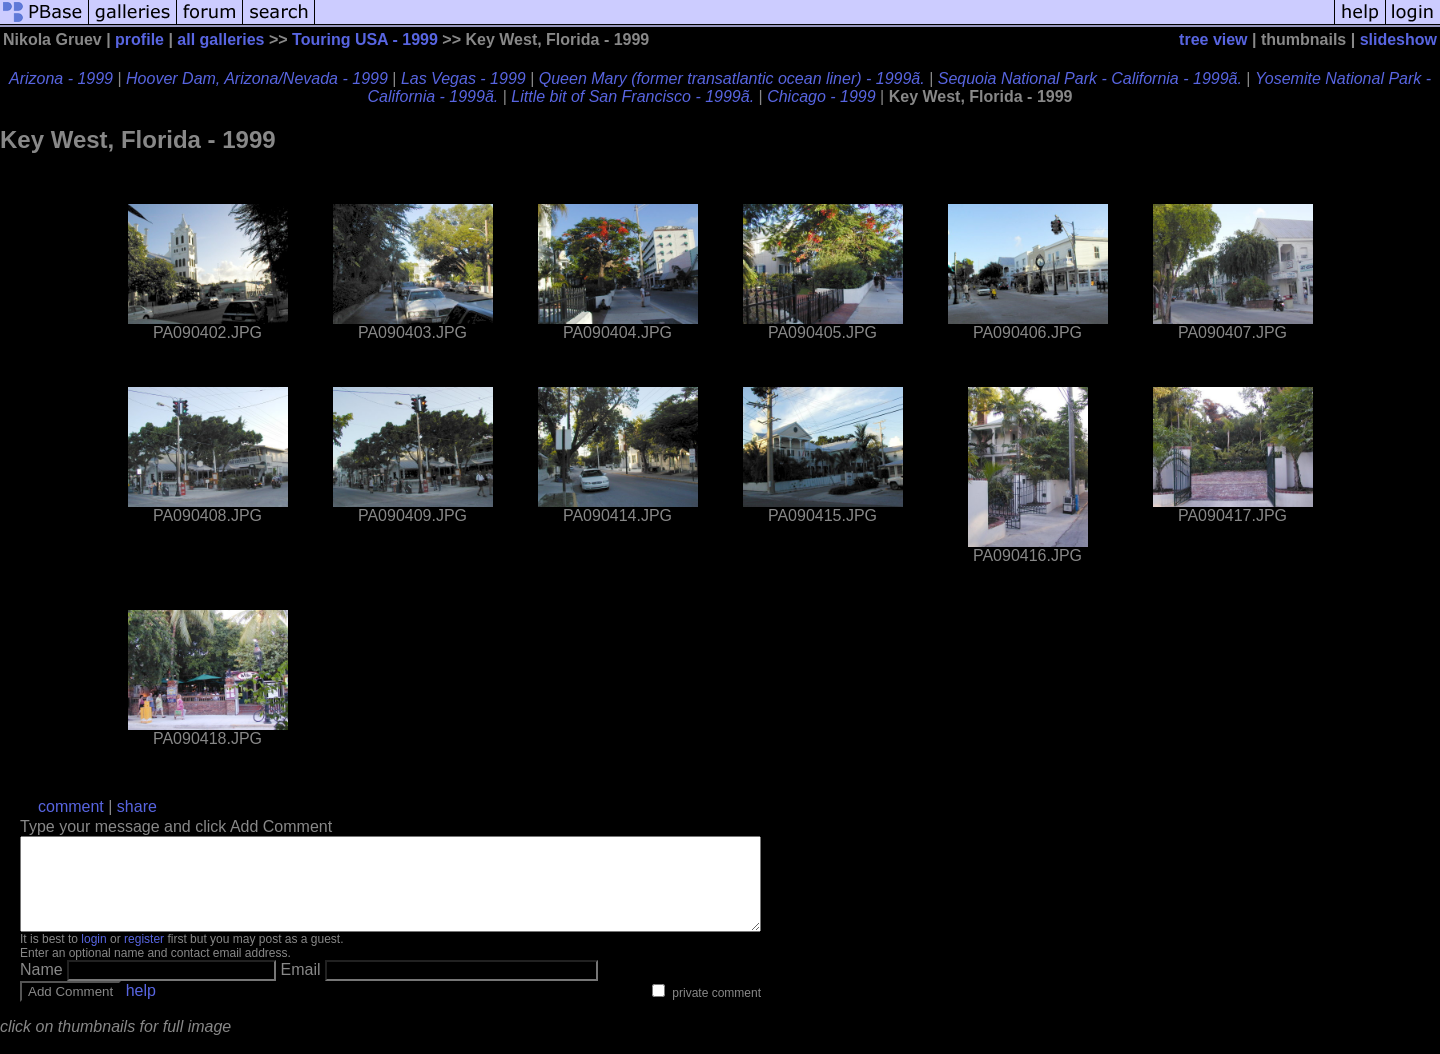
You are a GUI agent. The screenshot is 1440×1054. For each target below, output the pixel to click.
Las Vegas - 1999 (463, 78)
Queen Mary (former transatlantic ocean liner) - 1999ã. (732, 78)
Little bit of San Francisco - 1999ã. (632, 96)
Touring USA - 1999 (365, 39)
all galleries (220, 39)
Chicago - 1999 (821, 96)
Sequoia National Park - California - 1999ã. (1090, 78)
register (144, 957)
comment (71, 806)
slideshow (1398, 39)
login (93, 957)
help (141, 1008)
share (137, 806)
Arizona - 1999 (61, 78)
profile (139, 39)
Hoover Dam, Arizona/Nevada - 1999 (257, 78)
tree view (1213, 39)
